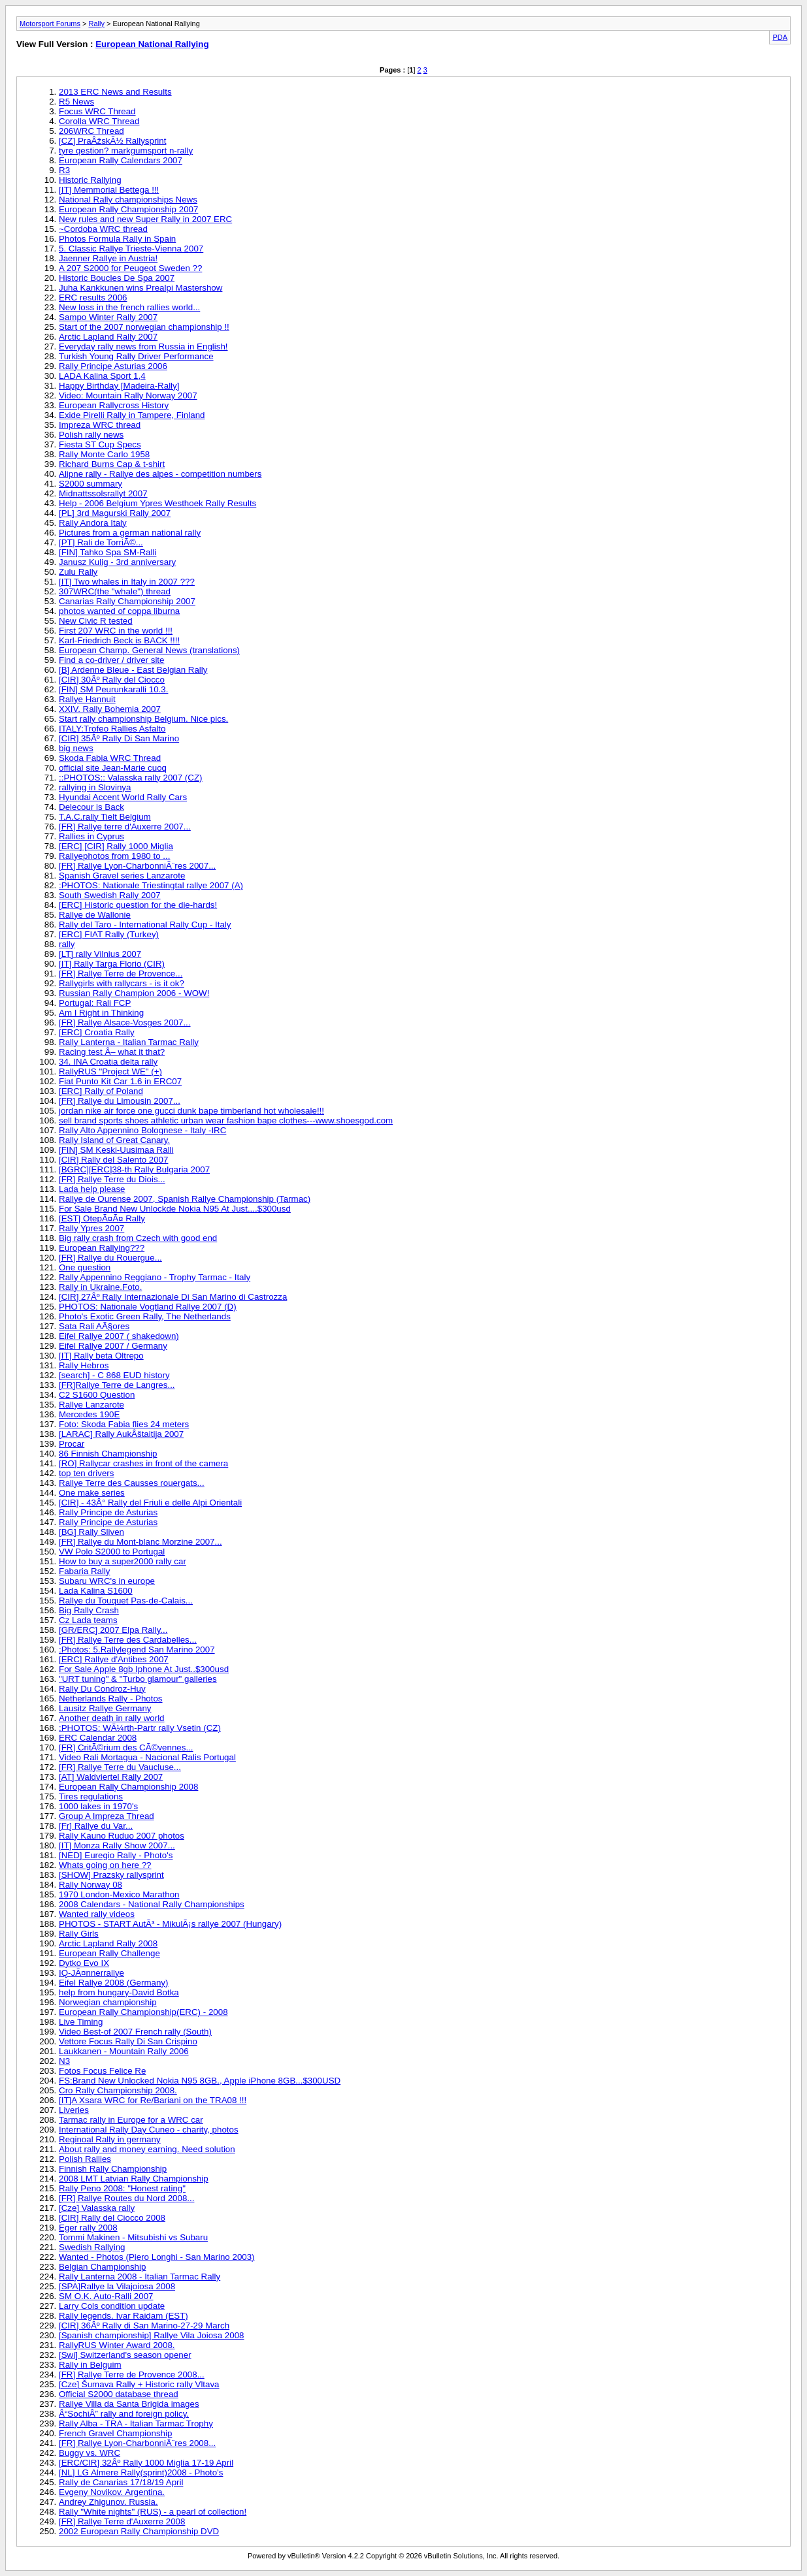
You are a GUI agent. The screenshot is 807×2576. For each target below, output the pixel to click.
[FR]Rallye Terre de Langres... (117, 1385)
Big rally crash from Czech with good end (138, 1238)
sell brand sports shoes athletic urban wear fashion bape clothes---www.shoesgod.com (226, 1120)
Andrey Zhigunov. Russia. (108, 2502)
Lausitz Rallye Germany (105, 1708)
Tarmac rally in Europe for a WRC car (131, 2120)
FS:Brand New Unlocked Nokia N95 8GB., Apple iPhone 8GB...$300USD (199, 2080)
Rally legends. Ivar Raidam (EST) (123, 2316)
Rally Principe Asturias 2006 (113, 366)
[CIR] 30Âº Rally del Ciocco (112, 679)
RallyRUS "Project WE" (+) (110, 1071)
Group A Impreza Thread (106, 1816)
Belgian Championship (102, 2267)
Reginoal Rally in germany (110, 2139)
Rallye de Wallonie (95, 915)
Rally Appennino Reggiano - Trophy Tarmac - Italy (154, 1277)
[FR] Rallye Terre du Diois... (112, 1179)
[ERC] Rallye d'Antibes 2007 (114, 1659)
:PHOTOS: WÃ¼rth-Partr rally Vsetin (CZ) (140, 1728)
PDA (779, 37)
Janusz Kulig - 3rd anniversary (117, 562)
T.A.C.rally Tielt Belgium (105, 817)
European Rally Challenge (109, 1953)
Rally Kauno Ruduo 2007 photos (121, 1836)
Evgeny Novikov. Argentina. (112, 2492)
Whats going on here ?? (105, 1865)
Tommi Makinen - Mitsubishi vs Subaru (133, 2237)
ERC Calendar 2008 (98, 1738)
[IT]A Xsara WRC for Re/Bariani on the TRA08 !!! (152, 2100)
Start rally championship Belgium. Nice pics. (143, 719)
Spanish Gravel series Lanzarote (122, 875)
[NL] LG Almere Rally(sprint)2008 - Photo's (141, 2472)
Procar (71, 1444)
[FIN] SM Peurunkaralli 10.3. (113, 689)
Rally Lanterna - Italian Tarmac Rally (129, 1042)
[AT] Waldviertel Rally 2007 (111, 1777)
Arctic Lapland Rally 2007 (108, 337)
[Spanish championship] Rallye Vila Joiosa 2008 (151, 2335)
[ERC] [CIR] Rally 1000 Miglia (116, 846)
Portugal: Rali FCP (95, 1003)
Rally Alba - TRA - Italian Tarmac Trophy (136, 2423)
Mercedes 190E (89, 1414)
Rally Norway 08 (90, 1885)
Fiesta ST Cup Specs (100, 444)
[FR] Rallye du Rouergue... (110, 1258)
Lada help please (92, 1189)
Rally (96, 23)
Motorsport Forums (50, 23)
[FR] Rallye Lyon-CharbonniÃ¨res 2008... (137, 2443)
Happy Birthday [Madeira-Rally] (119, 386)
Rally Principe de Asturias (108, 1512)
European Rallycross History (114, 405)
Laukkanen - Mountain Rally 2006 (124, 2051)
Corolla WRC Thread (99, 121)
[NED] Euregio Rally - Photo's (116, 1855)
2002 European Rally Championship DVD (139, 2531)
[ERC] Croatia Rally (97, 1032)
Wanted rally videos (97, 1914)
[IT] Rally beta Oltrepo (101, 1355)
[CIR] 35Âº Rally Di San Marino (119, 738)
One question (84, 1267)
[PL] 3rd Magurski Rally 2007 (115, 513)
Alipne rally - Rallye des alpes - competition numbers (160, 474)
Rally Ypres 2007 (91, 1228)
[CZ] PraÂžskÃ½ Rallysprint (112, 141)
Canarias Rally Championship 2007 (127, 601)
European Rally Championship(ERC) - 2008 (143, 2012)
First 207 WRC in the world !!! (116, 631)
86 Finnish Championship (108, 1453)
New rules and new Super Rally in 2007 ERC (145, 219)
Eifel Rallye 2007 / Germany (113, 1346)
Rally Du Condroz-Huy (102, 1689)
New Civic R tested (96, 621)
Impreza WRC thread (99, 425)
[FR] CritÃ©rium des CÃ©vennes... (126, 1747)
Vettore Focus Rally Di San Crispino (128, 2041)
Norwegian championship (108, 2002)
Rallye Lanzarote (91, 1404)
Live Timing (81, 2022)
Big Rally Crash (89, 1610)
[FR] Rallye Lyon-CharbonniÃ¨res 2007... (137, 866)
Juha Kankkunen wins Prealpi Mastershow (140, 288)
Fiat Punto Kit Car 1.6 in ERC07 (120, 1081)
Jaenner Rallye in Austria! (108, 258)
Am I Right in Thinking (101, 1013)
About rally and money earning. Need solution (147, 2149)
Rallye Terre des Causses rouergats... (132, 1483)
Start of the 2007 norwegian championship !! (144, 327)
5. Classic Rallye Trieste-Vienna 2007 (131, 248)
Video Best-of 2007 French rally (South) (135, 2032)
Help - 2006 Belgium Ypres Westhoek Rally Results (157, 503)
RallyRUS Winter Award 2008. (117, 2345)
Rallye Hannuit (87, 699)
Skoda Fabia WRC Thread (110, 758)
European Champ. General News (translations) (149, 650)
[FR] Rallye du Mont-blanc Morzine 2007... (140, 1542)
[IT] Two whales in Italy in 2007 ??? (127, 582)
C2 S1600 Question (97, 1395)
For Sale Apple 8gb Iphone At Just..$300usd (144, 1669)
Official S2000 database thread (118, 2394)
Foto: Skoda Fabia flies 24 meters (124, 1424)
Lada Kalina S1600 (96, 1591)
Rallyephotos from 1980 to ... (114, 856)
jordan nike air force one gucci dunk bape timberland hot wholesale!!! (191, 1111)
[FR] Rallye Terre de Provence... (120, 973)
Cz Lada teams (88, 1620)
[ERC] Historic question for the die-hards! (138, 905)
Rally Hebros (83, 1365)
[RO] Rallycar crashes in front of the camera (143, 1463)
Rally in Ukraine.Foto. (100, 1287)
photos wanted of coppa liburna (119, 611)
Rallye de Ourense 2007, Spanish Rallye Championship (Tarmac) (184, 1199)
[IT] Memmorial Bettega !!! (109, 190)
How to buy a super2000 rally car (122, 1561)
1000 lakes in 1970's (98, 1806)
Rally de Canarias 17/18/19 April (121, 2482)
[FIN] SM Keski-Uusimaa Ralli (116, 1150)
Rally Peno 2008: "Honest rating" (122, 2188)
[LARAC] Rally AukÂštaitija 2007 (121, 1434)
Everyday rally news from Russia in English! (143, 346)
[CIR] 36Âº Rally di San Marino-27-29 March (144, 2325)
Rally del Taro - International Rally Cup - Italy (145, 924)
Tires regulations (91, 1796)
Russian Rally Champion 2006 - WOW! (134, 993)
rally (66, 944)
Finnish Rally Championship (113, 2169)
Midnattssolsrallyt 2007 (103, 493)
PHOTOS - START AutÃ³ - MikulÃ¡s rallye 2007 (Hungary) (170, 1924)
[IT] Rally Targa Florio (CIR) (112, 964)
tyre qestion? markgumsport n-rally (126, 150)
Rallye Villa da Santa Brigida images (129, 2404)
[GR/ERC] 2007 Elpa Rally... (113, 1630)
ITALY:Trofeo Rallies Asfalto (112, 728)
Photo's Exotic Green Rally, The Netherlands (145, 1316)
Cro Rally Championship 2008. (118, 2090)
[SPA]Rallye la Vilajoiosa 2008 (117, 2286)
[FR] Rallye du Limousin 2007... (119, 1101)
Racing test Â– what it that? (112, 1052)
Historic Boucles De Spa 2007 (116, 278)
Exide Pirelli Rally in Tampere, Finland (132, 415)
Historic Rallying (90, 180)
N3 (64, 2061)
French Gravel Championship (115, 2433)
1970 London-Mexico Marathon (119, 1894)
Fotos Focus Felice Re (102, 2071)
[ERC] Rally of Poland (101, 1091)
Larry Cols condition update (112, 2306)
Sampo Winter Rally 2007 (108, 317)
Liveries (74, 2110)
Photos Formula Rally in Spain (117, 239)
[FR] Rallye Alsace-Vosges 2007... (125, 1022)
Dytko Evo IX (84, 1963)
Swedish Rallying (92, 2247)
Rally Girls (79, 1934)
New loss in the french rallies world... (129, 307)
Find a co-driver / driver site (111, 660)
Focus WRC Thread (97, 111)
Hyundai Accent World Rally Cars (123, 797)
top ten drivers (86, 1473)
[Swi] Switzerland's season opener (125, 2355)
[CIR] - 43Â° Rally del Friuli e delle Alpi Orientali (150, 1502)
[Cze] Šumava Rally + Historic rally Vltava (139, 2384)
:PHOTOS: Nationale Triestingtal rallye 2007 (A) (151, 885)
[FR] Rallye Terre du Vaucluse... (120, 1767)
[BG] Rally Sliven (91, 1532)
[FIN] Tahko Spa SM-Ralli (107, 552)
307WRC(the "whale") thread (115, 591)
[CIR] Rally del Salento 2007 (113, 1160)
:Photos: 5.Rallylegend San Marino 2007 (137, 1649)
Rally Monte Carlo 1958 (104, 454)
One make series (92, 1493)
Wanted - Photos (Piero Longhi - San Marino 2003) (157, 2257)
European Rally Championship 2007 (128, 209)
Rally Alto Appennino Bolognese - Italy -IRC (142, 1130)
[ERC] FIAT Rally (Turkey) (109, 934)
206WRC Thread (91, 131)
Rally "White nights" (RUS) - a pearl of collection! (152, 2512)
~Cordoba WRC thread (103, 229)
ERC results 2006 (93, 297)
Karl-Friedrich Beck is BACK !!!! (119, 640)
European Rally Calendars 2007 (120, 160)
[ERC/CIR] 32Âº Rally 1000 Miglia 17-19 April (146, 2463)
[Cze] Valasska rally (97, 2208)
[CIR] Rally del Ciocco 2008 (112, 2218)
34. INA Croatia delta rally (108, 1062)
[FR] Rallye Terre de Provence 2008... (132, 2374)
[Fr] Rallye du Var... (96, 1826)
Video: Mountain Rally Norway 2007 (128, 395)
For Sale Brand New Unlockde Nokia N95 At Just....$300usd (175, 1209)
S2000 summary (90, 484)
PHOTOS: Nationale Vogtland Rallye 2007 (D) (148, 1307)
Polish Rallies (85, 2159)
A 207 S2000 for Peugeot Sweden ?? (130, 268)
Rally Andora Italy (93, 523)
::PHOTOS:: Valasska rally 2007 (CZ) (131, 777)
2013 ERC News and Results (115, 92)
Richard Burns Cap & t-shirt (112, 464)
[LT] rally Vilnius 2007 (100, 954)
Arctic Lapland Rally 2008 (108, 1943)
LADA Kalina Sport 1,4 (102, 376)
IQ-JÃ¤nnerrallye (91, 1973)
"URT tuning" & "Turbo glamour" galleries (138, 1679)
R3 (64, 170)
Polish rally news (91, 435)
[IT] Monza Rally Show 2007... (117, 1845)
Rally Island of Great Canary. (114, 1140)
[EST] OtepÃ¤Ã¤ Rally (102, 1218)
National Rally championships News (128, 199)
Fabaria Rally (84, 1571)
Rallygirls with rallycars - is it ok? (121, 983)
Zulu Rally (78, 572)
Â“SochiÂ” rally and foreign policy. (124, 2414)
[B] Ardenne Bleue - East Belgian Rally (133, 670)
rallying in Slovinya (95, 787)
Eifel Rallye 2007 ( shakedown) (119, 1336)
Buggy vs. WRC (89, 2453)
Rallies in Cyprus (91, 836)
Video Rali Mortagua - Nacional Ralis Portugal (147, 1757)
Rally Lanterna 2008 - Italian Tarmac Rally (139, 2276)
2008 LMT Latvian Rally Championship (133, 2178)
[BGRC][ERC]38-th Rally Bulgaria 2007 (134, 1169)
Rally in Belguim (90, 2365)
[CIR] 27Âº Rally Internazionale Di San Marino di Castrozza (173, 1297)
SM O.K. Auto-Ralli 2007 (106, 2296)
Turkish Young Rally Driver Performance (136, 356)
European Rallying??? (101, 1248)
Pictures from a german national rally (130, 533)
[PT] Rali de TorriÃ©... (101, 542)
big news (76, 748)
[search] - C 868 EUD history (114, 1375)
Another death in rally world (112, 1718)
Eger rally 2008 (88, 2227)
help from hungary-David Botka (119, 1992)
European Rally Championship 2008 (128, 1787)
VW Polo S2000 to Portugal (112, 1551)
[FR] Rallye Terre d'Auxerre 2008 (122, 2521)
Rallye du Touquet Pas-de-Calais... (126, 1600)
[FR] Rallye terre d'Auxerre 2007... (125, 826)
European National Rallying (151, 44)
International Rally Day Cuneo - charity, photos (149, 2129)
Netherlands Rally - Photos (111, 1698)
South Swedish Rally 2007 (110, 895)
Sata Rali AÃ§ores (94, 1326)
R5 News (76, 101)
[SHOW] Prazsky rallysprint (111, 1875)
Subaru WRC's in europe (107, 1581)
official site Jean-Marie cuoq (113, 768)
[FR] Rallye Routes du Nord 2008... (126, 2198)
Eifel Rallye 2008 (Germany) (113, 1983)
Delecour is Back (91, 807)
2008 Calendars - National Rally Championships (151, 1904)
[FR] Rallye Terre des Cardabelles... (128, 1640)
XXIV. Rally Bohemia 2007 (110, 709)
